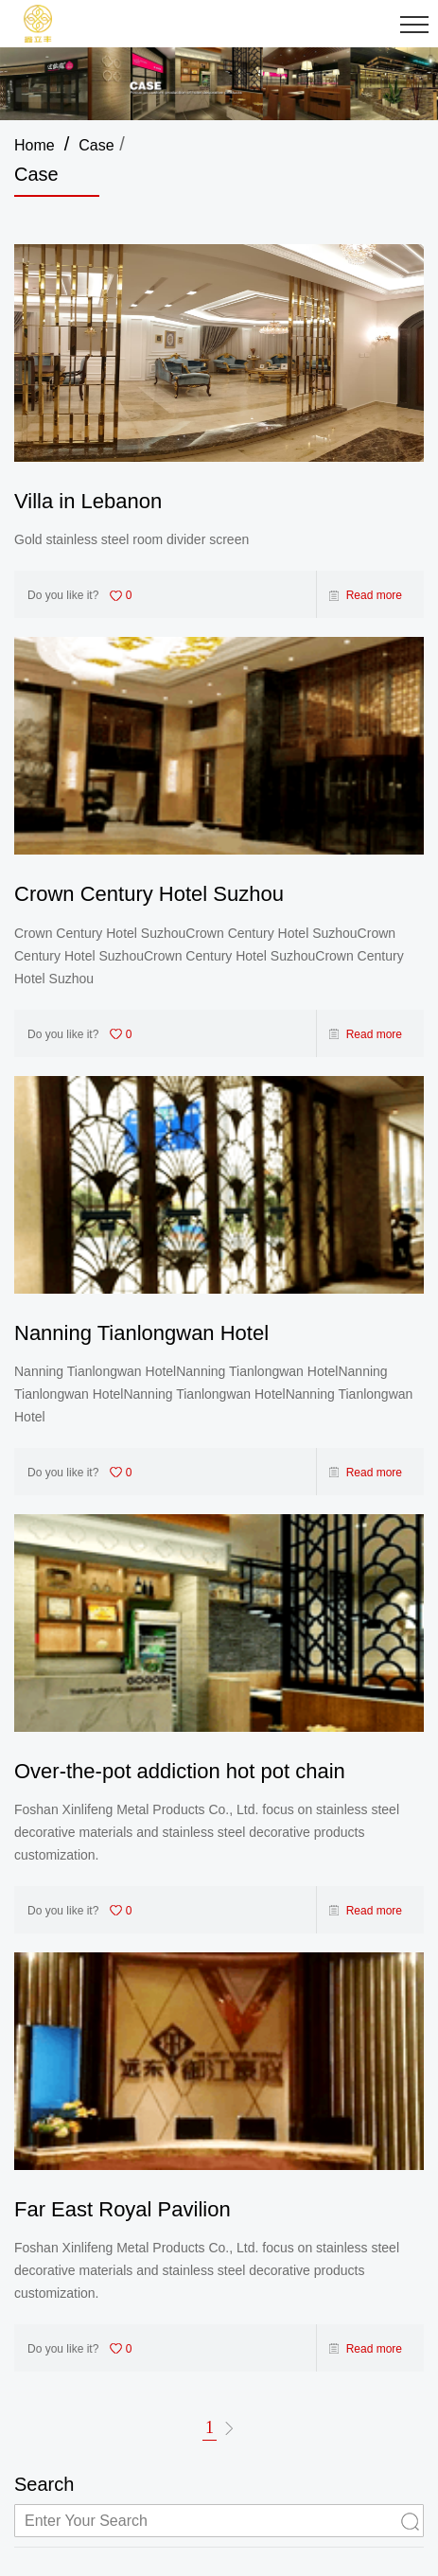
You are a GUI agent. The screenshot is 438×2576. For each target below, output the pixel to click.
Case (96, 145)
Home (34, 145)
